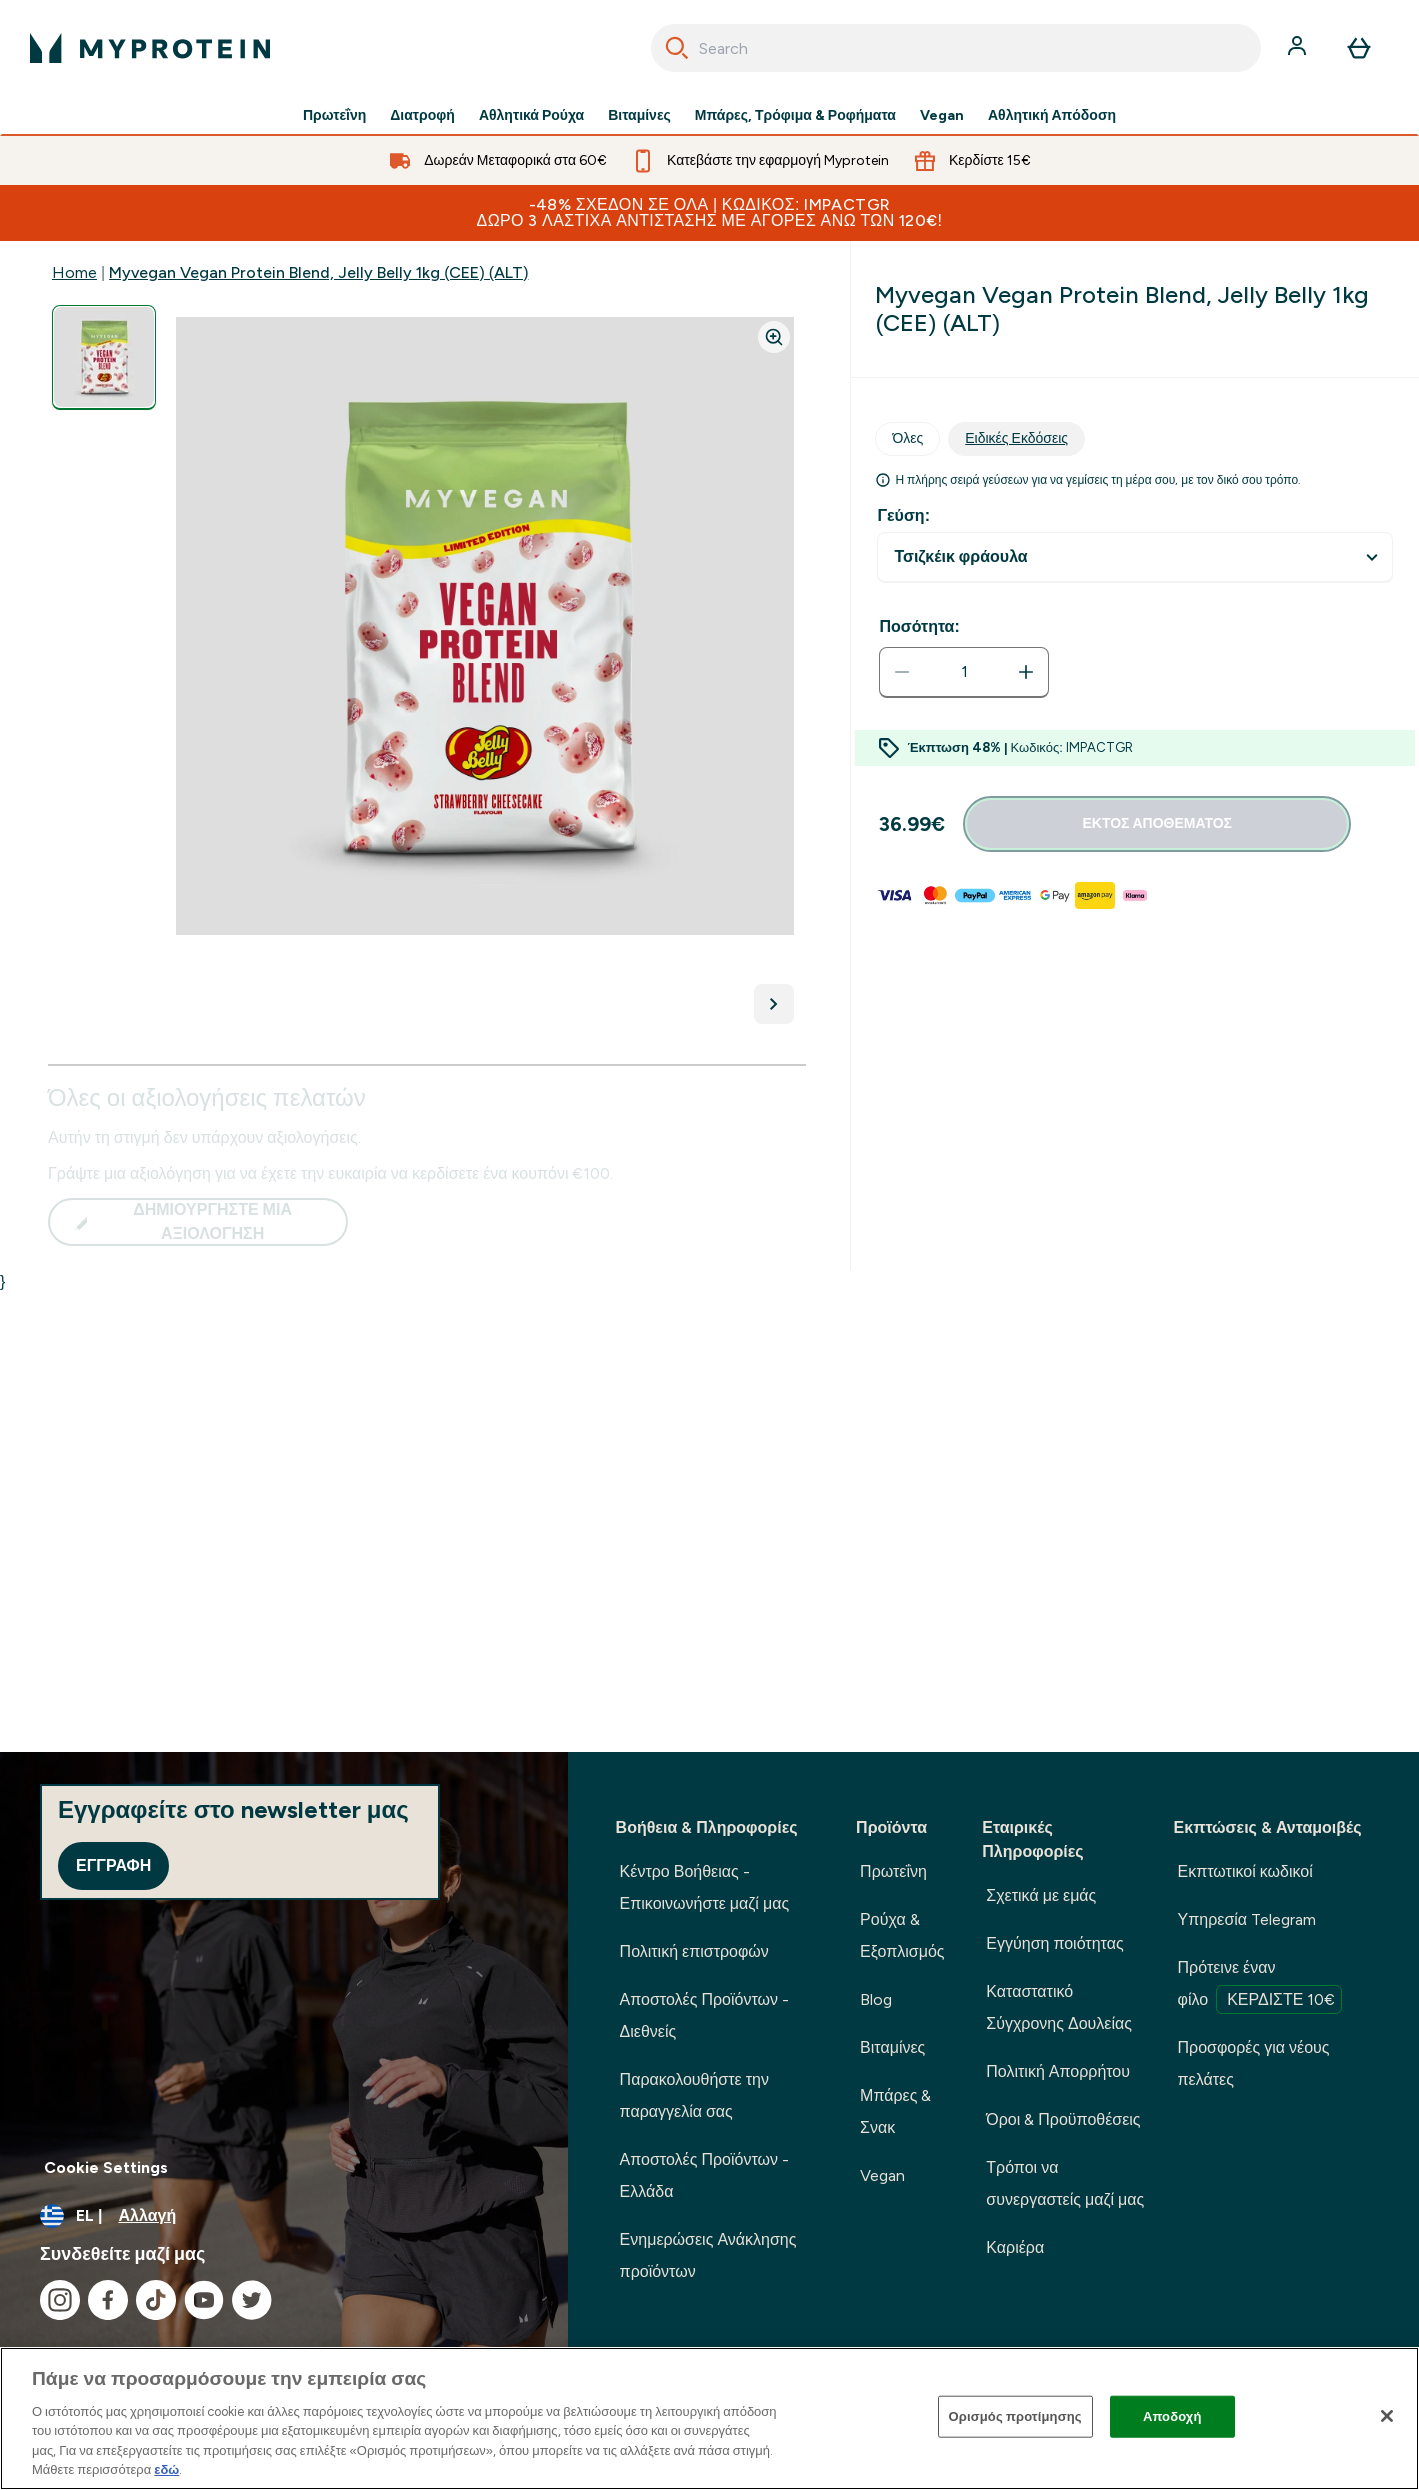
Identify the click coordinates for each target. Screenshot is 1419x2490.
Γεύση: (903, 515)
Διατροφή (422, 116)
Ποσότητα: (919, 626)
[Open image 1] (104, 357)
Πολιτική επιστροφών (694, 1951)
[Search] (677, 48)
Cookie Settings (106, 2167)
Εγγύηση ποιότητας (1054, 1943)
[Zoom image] (774, 337)
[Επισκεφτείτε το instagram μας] (60, 2300)
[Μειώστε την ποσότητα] (902, 672)
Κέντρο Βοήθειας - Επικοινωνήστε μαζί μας (705, 1887)
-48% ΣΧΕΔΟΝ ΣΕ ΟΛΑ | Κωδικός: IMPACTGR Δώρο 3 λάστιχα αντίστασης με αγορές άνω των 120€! (710, 212)
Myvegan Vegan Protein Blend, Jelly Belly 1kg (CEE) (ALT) (318, 272)
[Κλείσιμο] (1387, 2416)
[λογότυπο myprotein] (150, 48)
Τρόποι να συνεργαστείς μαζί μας (1065, 2183)
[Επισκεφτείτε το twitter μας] (252, 2300)
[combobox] (956, 48)
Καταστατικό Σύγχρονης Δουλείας (1059, 2007)
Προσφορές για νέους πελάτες (1254, 2063)
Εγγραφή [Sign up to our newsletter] (113, 1865)
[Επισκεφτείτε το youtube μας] (204, 2300)
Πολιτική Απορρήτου (1058, 2071)
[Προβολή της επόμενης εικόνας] (774, 1004)
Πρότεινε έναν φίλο (1260, 1986)
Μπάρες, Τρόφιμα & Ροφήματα (795, 116)
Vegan (942, 116)
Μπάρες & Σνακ (895, 2111)
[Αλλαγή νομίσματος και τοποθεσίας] (284, 2216)
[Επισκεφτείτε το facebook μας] (108, 2300)
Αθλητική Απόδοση (1052, 116)
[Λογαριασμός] (1299, 48)
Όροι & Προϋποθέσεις (1063, 2119)
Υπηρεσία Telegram (1247, 1919)
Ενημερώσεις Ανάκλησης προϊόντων (708, 2255)
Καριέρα (1015, 2247)
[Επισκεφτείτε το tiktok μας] (156, 2300)
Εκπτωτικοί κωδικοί (1245, 1871)
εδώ (166, 2469)
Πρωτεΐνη (334, 116)
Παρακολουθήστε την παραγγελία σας (694, 2095)
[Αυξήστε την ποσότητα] (1026, 672)
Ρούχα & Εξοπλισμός (902, 1935)
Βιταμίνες (639, 116)
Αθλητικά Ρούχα (531, 116)
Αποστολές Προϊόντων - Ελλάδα (704, 2175)
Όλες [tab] (907, 438)
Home (74, 272)
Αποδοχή (1172, 2416)
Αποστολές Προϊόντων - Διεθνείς (704, 2015)
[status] (964, 672)
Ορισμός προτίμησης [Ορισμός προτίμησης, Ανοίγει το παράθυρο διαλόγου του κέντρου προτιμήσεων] (1015, 2416)
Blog (876, 1999)
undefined (1135, 557)
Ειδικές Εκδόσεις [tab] (1016, 438)
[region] (709, 2418)
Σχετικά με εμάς (1041, 1895)
